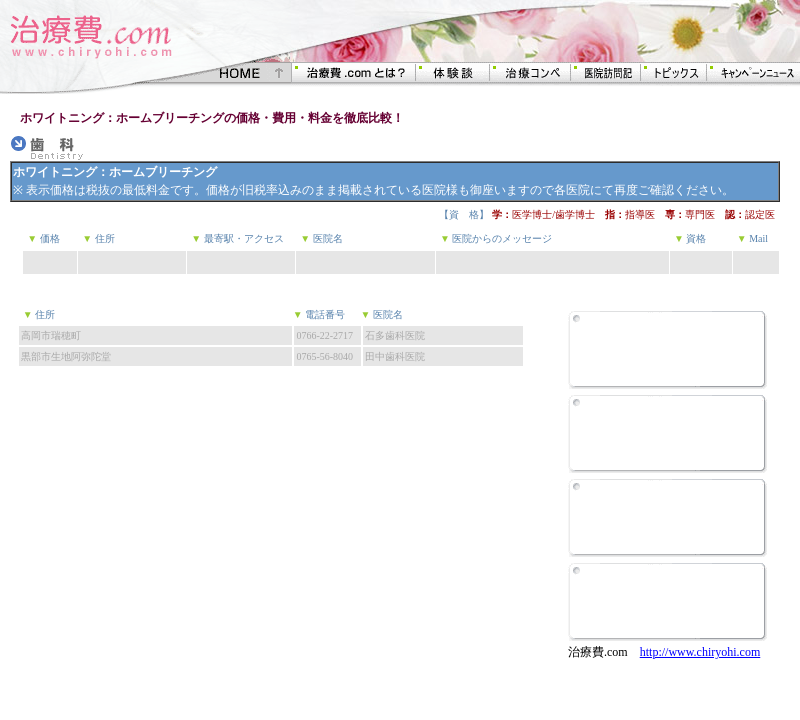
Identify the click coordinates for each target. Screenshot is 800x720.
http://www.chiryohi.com (700, 652)
